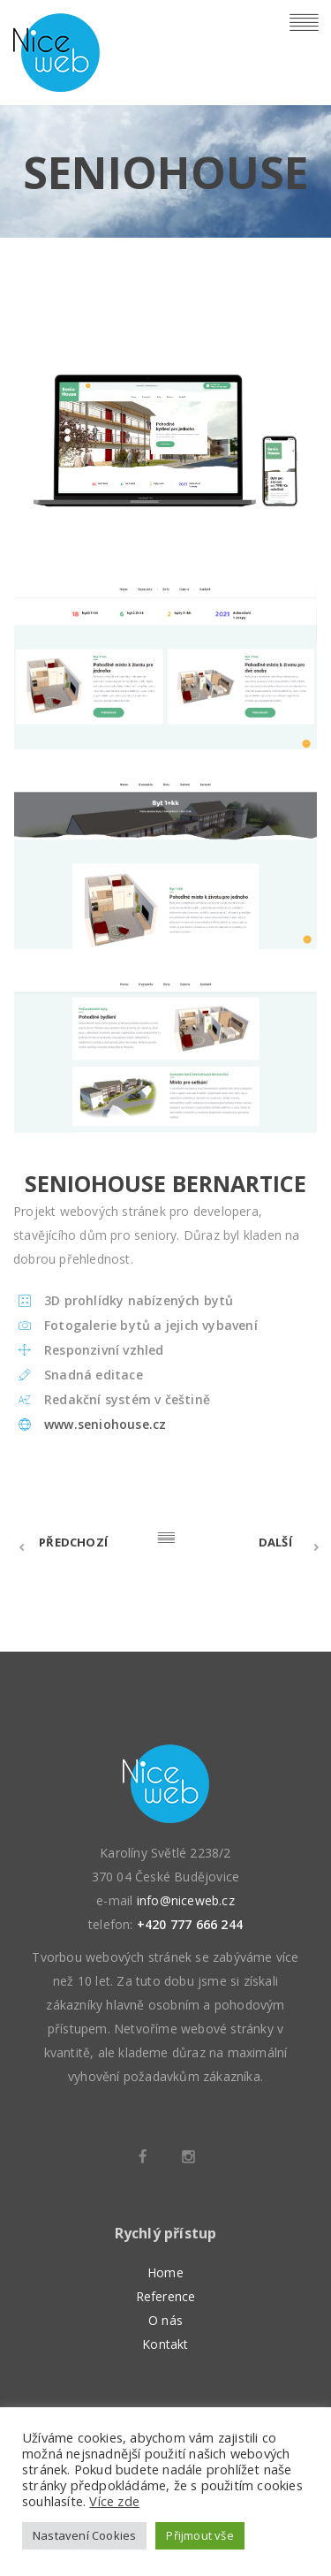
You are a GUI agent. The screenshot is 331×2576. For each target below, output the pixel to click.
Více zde (114, 2501)
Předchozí (73, 1542)
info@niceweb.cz (186, 1900)
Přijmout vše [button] (199, 2535)
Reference (166, 2296)
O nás (165, 2320)
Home (165, 2272)
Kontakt (165, 2344)
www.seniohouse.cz (105, 1424)
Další (275, 1542)
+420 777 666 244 (190, 1924)
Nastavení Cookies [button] (84, 2535)
